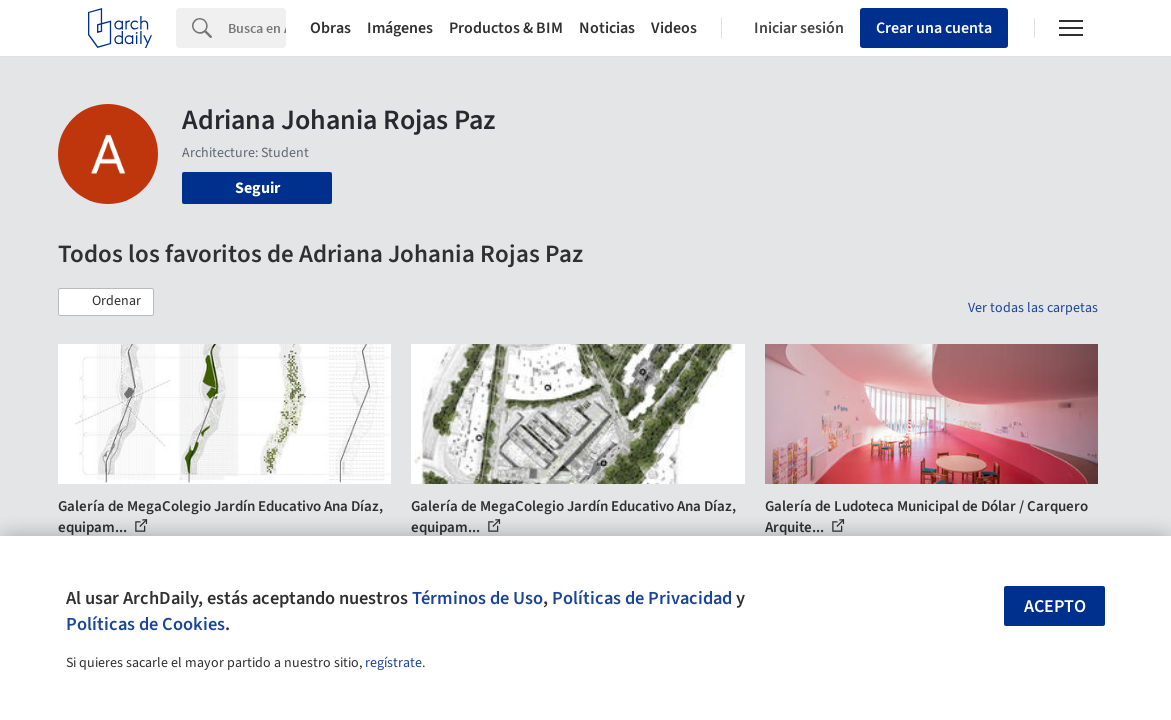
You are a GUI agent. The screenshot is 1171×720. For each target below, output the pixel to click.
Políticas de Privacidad (642, 598)
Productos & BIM (506, 28)
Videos (674, 28)
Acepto (1055, 606)
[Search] (257, 28)
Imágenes (400, 28)
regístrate (393, 663)
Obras (330, 28)
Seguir (257, 188)
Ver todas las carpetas (1033, 308)
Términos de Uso (477, 598)
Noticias (607, 28)
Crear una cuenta (934, 28)
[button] (106, 302)
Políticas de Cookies (145, 624)
